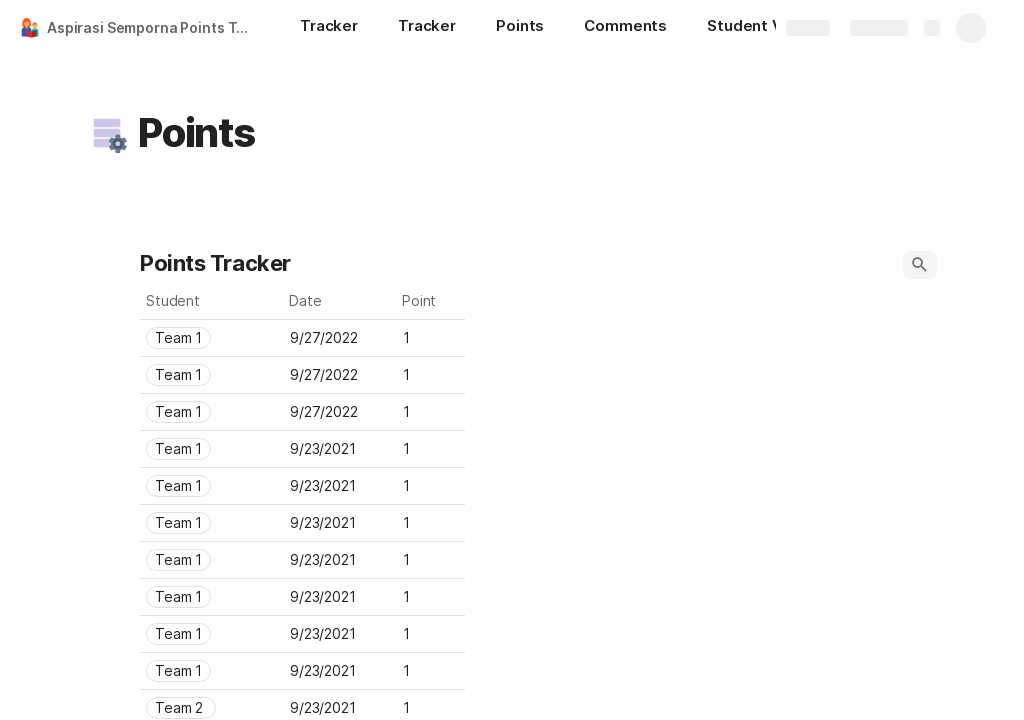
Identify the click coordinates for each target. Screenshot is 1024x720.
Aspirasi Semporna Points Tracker (153, 27)
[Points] (520, 28)
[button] (107, 133)
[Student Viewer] (766, 28)
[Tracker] (329, 28)
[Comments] (625, 28)
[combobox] (212, 338)
